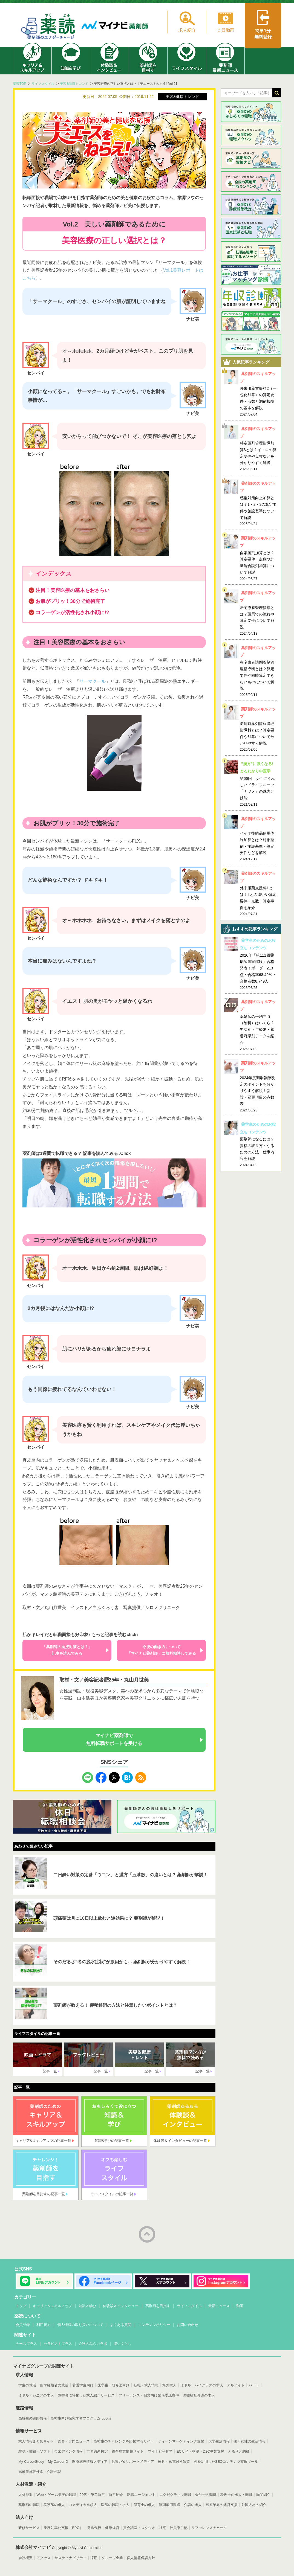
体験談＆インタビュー (121, 2306)
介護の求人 (193, 2505)
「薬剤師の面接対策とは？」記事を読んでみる (67, 1650)
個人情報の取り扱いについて (80, 2325)
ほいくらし (122, 2344)
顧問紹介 (263, 2495)
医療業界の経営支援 (222, 2505)
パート (254, 2385)
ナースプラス (26, 2344)
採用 (93, 2558)
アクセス (43, 2558)
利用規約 (43, 2325)
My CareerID (58, 2461)
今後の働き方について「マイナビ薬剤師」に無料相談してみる (161, 1650)
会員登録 (23, 2325)
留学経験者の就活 (54, 2385)
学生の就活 (27, 2385)
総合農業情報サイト (128, 2451)
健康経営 (112, 2528)
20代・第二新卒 (92, 2495)
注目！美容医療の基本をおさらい (72, 590)
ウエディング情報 (68, 2451)
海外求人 (169, 2385)
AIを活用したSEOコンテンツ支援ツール (226, 2461)
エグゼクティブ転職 (175, 2495)
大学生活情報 (219, 2441)
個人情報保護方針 (141, 2558)
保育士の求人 (144, 2505)
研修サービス (29, 2528)
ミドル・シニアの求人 (36, 2395)
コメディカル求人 (83, 2505)
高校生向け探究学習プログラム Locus (81, 2418)
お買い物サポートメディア (132, 2461)
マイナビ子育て (160, 2451)
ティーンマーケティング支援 (181, 2441)
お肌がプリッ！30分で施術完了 (70, 601)
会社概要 (25, 2558)
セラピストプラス (58, 2344)
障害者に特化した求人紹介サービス (86, 2395)
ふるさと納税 (238, 2451)
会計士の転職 (206, 2495)
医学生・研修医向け (113, 2385)
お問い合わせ (187, 2325)
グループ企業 (112, 2558)
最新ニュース (219, 2306)
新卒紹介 (116, 2495)
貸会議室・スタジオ (139, 2528)
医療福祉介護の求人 (199, 2395)
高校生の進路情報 (32, 2418)
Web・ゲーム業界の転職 (56, 2495)
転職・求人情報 (146, 2385)
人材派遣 (25, 2495)
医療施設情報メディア (90, 2461)
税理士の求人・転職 (236, 2495)
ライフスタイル (189, 2306)
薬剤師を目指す (157, 2306)
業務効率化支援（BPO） (63, 2528)
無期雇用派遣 (169, 2505)
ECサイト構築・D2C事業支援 (200, 2451)
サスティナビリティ (70, 2558)
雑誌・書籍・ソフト (34, 2451)
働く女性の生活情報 (250, 2441)
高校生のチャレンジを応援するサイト (124, 2441)
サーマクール (92, 681)
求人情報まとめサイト (36, 2441)
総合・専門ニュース (74, 2441)
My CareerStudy (31, 2461)
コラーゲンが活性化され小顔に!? (72, 612)
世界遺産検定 (97, 2451)
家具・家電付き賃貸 (174, 2461)
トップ (21, 2306)
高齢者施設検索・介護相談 (39, 2472)
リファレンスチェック (209, 2528)
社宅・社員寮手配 (173, 2528)
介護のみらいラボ (93, 2344)
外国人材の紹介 (253, 2505)
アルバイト (236, 2385)
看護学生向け (83, 2385)
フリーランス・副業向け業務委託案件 (149, 2395)
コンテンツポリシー (154, 2325)
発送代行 (94, 2528)
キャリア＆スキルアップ (52, 2306)
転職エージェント (141, 2495)
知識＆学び (87, 2306)
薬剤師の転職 (29, 2505)
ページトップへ (147, 2234)
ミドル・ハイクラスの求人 (201, 2385)
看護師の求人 (54, 2505)
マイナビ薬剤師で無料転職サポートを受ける (114, 1739)
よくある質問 (120, 2325)
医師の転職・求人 (115, 2505)
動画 (239, 2306)
